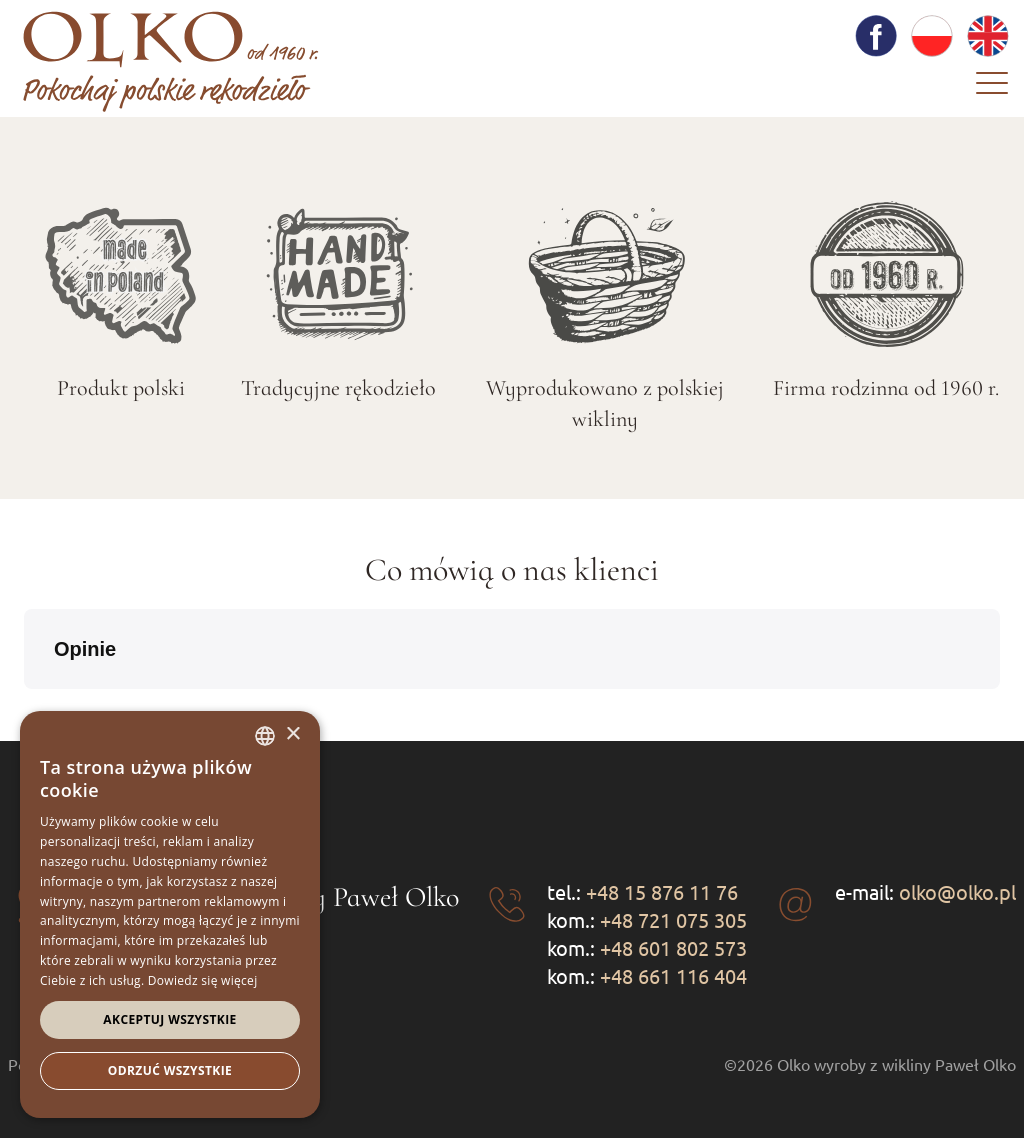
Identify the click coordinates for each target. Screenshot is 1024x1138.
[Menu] (992, 88)
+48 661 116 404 (673, 975)
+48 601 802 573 (673, 947)
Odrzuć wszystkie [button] (170, 1070)
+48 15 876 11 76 (662, 891)
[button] (24, 709)
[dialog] (170, 914)
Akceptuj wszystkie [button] (169, 1019)
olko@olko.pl (957, 891)
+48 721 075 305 (673, 919)
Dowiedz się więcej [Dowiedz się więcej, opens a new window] (203, 980)
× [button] (292, 734)
